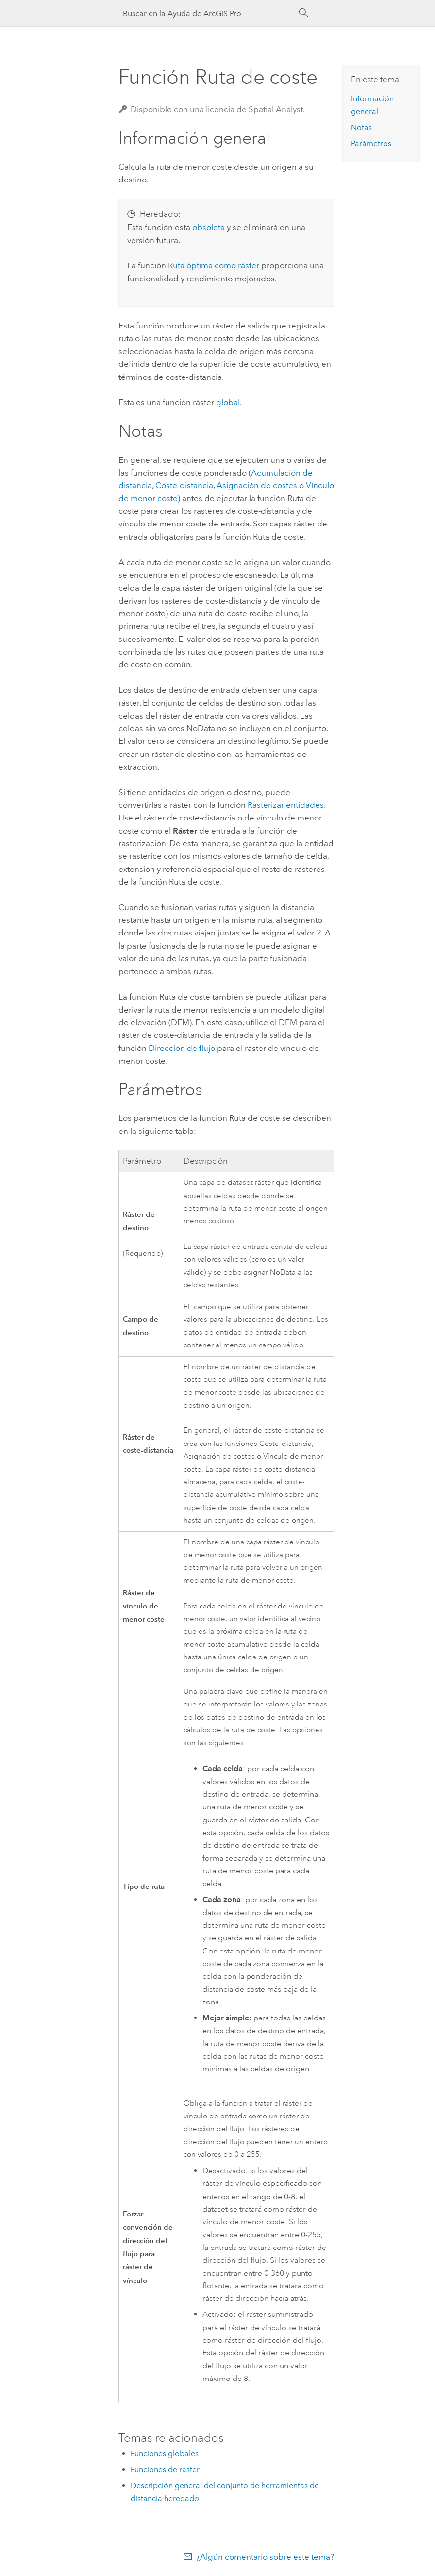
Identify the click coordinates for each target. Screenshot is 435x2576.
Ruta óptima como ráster (213, 265)
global (228, 402)
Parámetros (371, 143)
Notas (361, 127)
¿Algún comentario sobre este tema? (265, 2556)
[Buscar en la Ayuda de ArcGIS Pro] (207, 13)
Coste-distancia (184, 485)
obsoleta (208, 227)
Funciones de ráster (165, 2469)
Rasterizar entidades (286, 805)
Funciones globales (165, 2453)
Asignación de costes (257, 485)
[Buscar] (304, 13)
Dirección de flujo (182, 1048)
